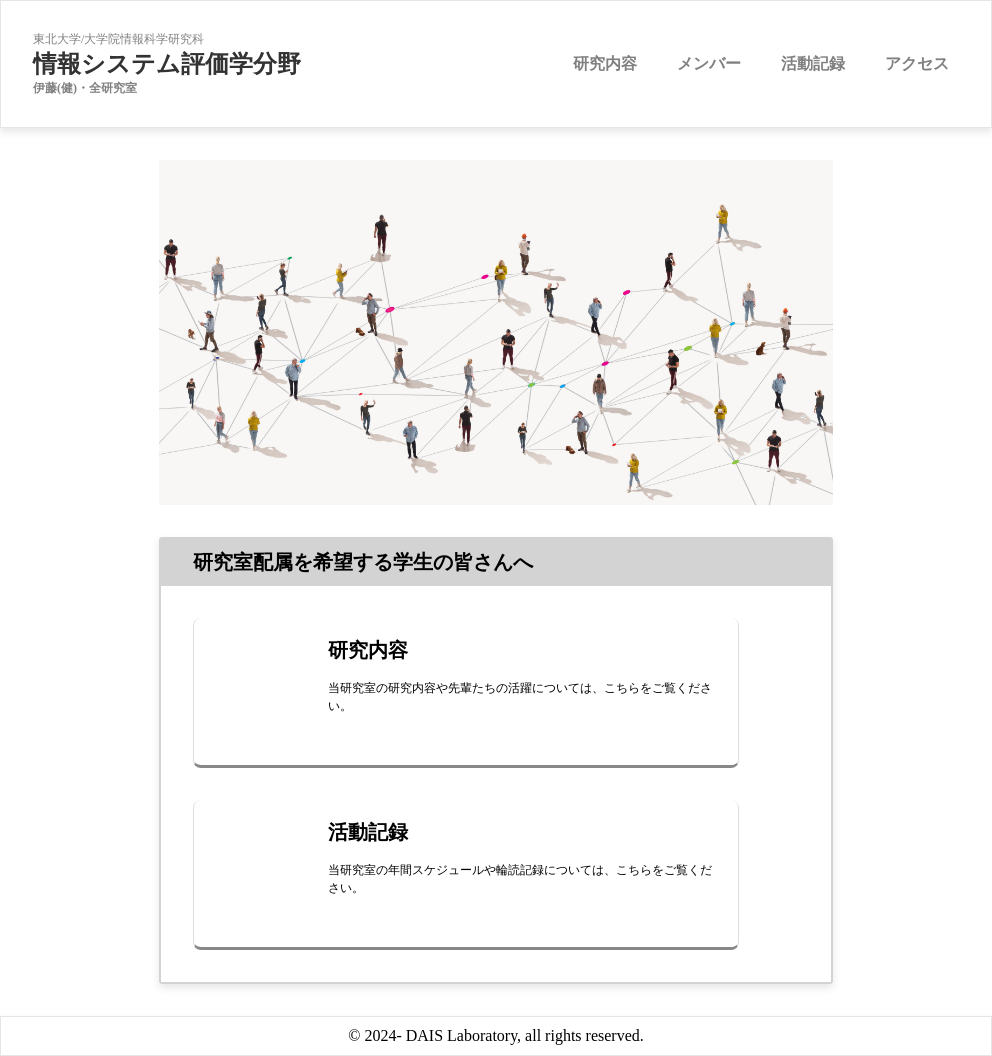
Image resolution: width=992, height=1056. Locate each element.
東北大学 (57, 39)
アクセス (917, 63)
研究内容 (605, 63)
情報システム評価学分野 (167, 64)
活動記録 (813, 63)
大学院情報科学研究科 (144, 39)
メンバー (709, 63)
